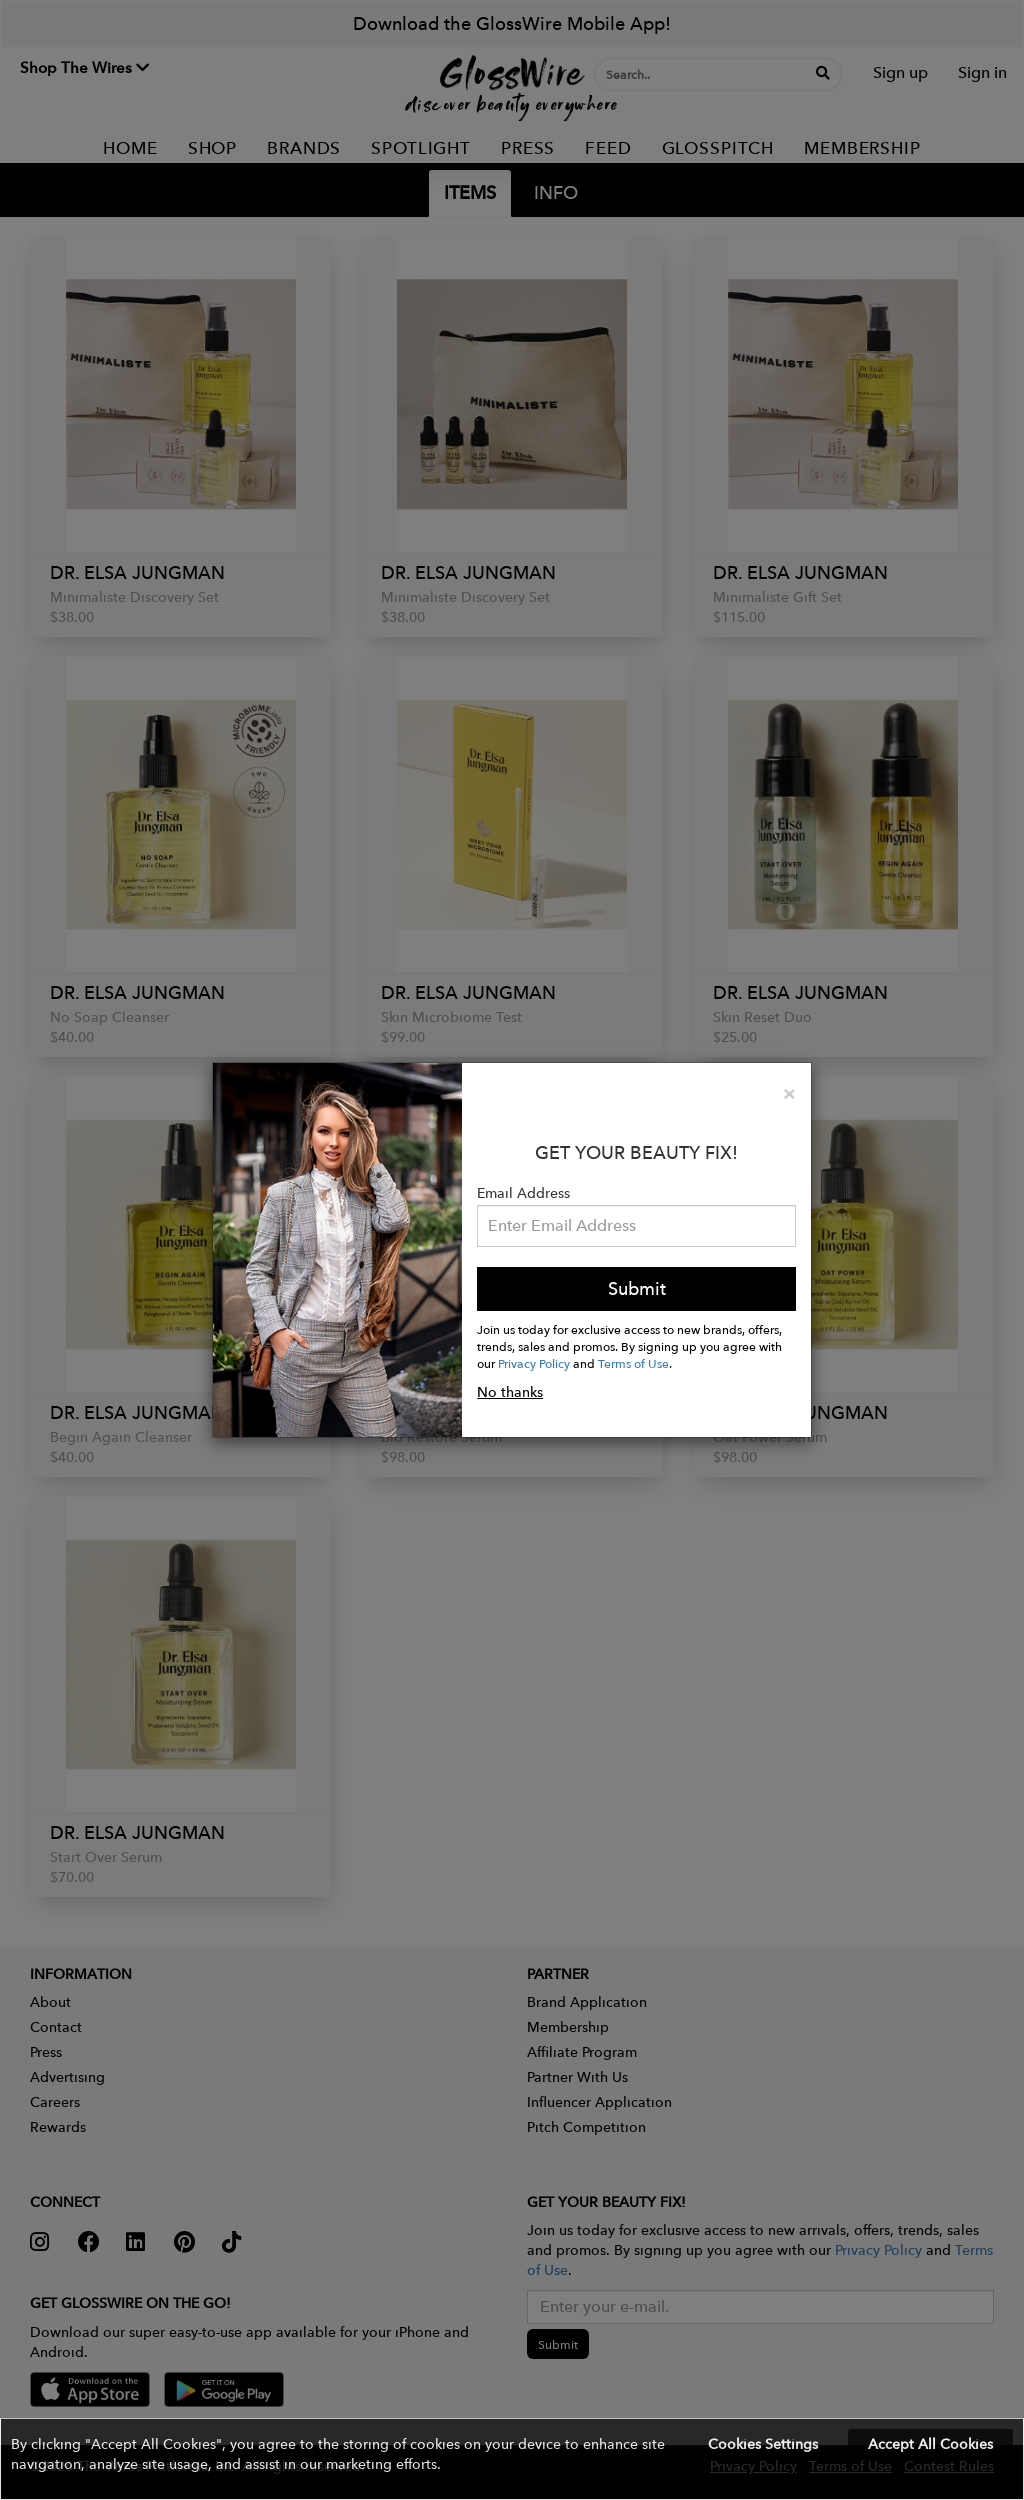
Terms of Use (633, 1363)
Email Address (523, 1193)
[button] (512, 2459)
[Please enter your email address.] (636, 1226)
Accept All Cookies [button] (930, 2444)
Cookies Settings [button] (763, 2444)
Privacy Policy (534, 1363)
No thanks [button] (510, 1392)
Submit (637, 1288)
